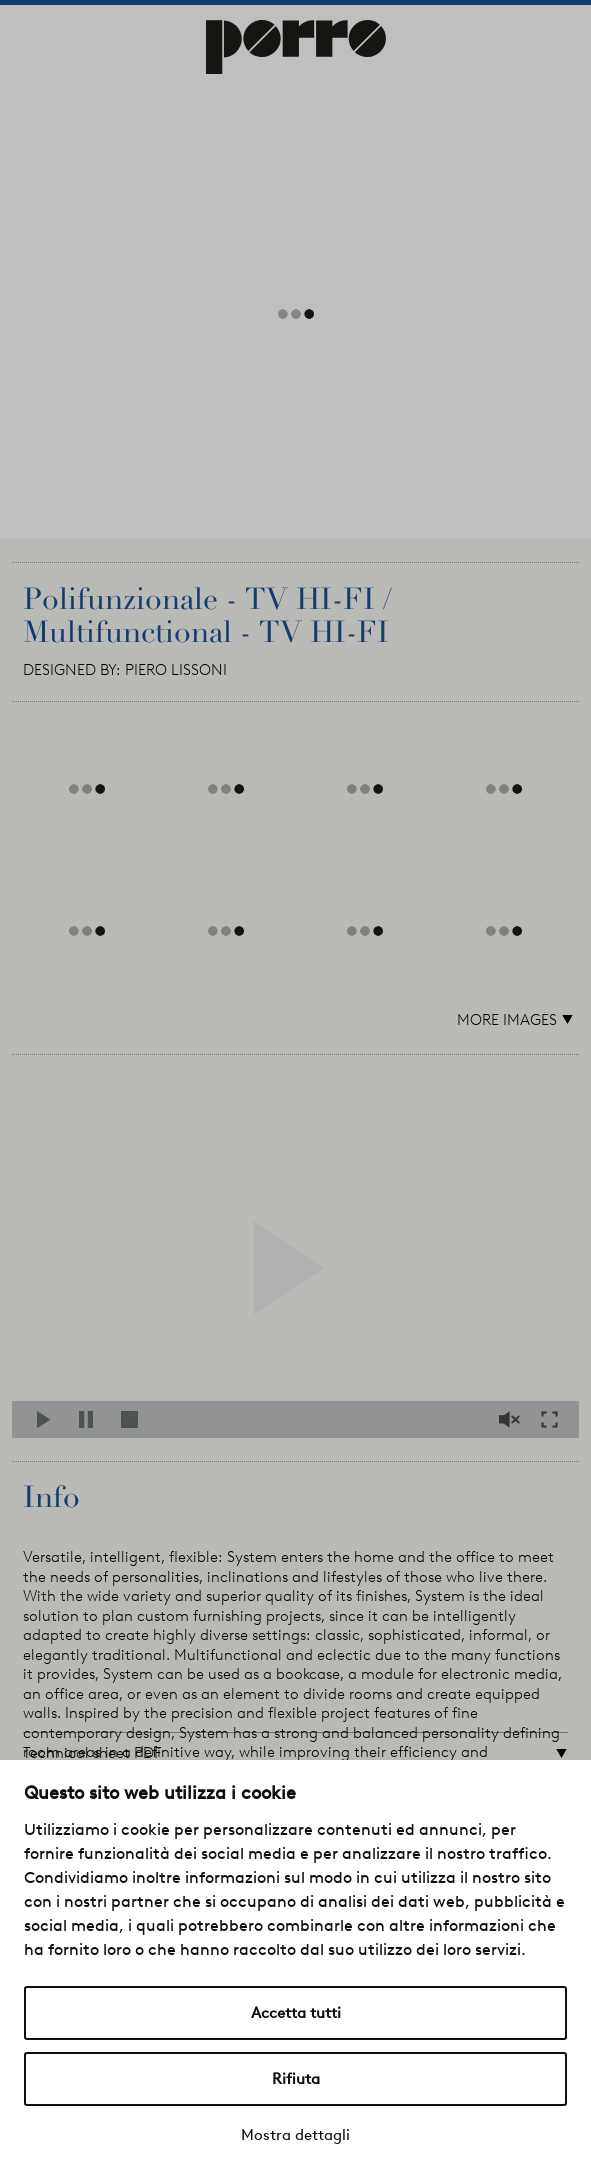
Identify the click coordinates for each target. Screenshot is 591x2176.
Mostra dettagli (295, 2135)
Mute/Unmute (511, 1419)
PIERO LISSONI (176, 670)
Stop (133, 1419)
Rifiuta (296, 2079)
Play (49, 1419)
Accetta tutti (296, 2013)
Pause (91, 1419)
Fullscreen (555, 1419)
